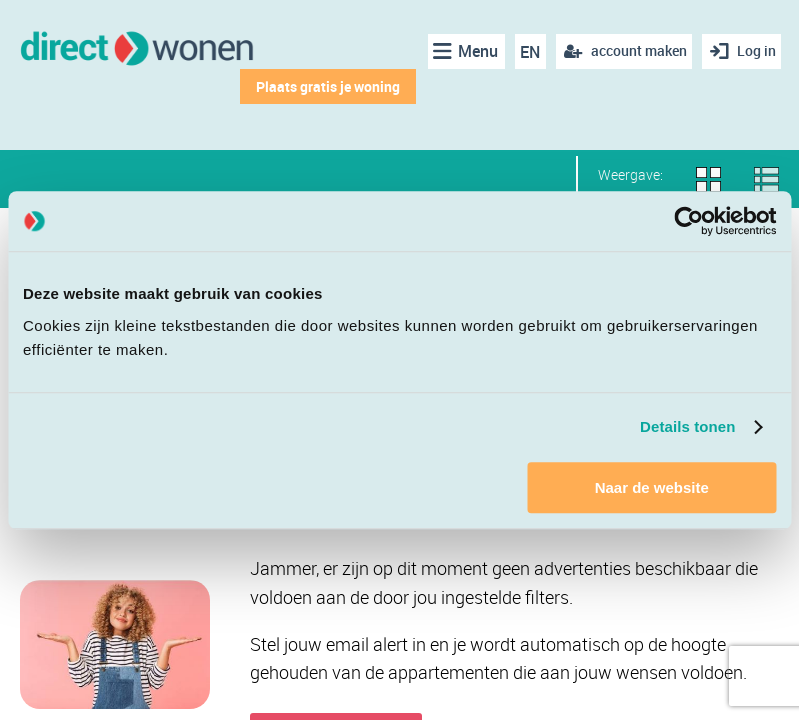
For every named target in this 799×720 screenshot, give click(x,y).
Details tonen (687, 426)
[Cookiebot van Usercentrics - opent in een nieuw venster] (688, 221)
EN (525, 52)
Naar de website (652, 487)
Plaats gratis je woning (322, 86)
